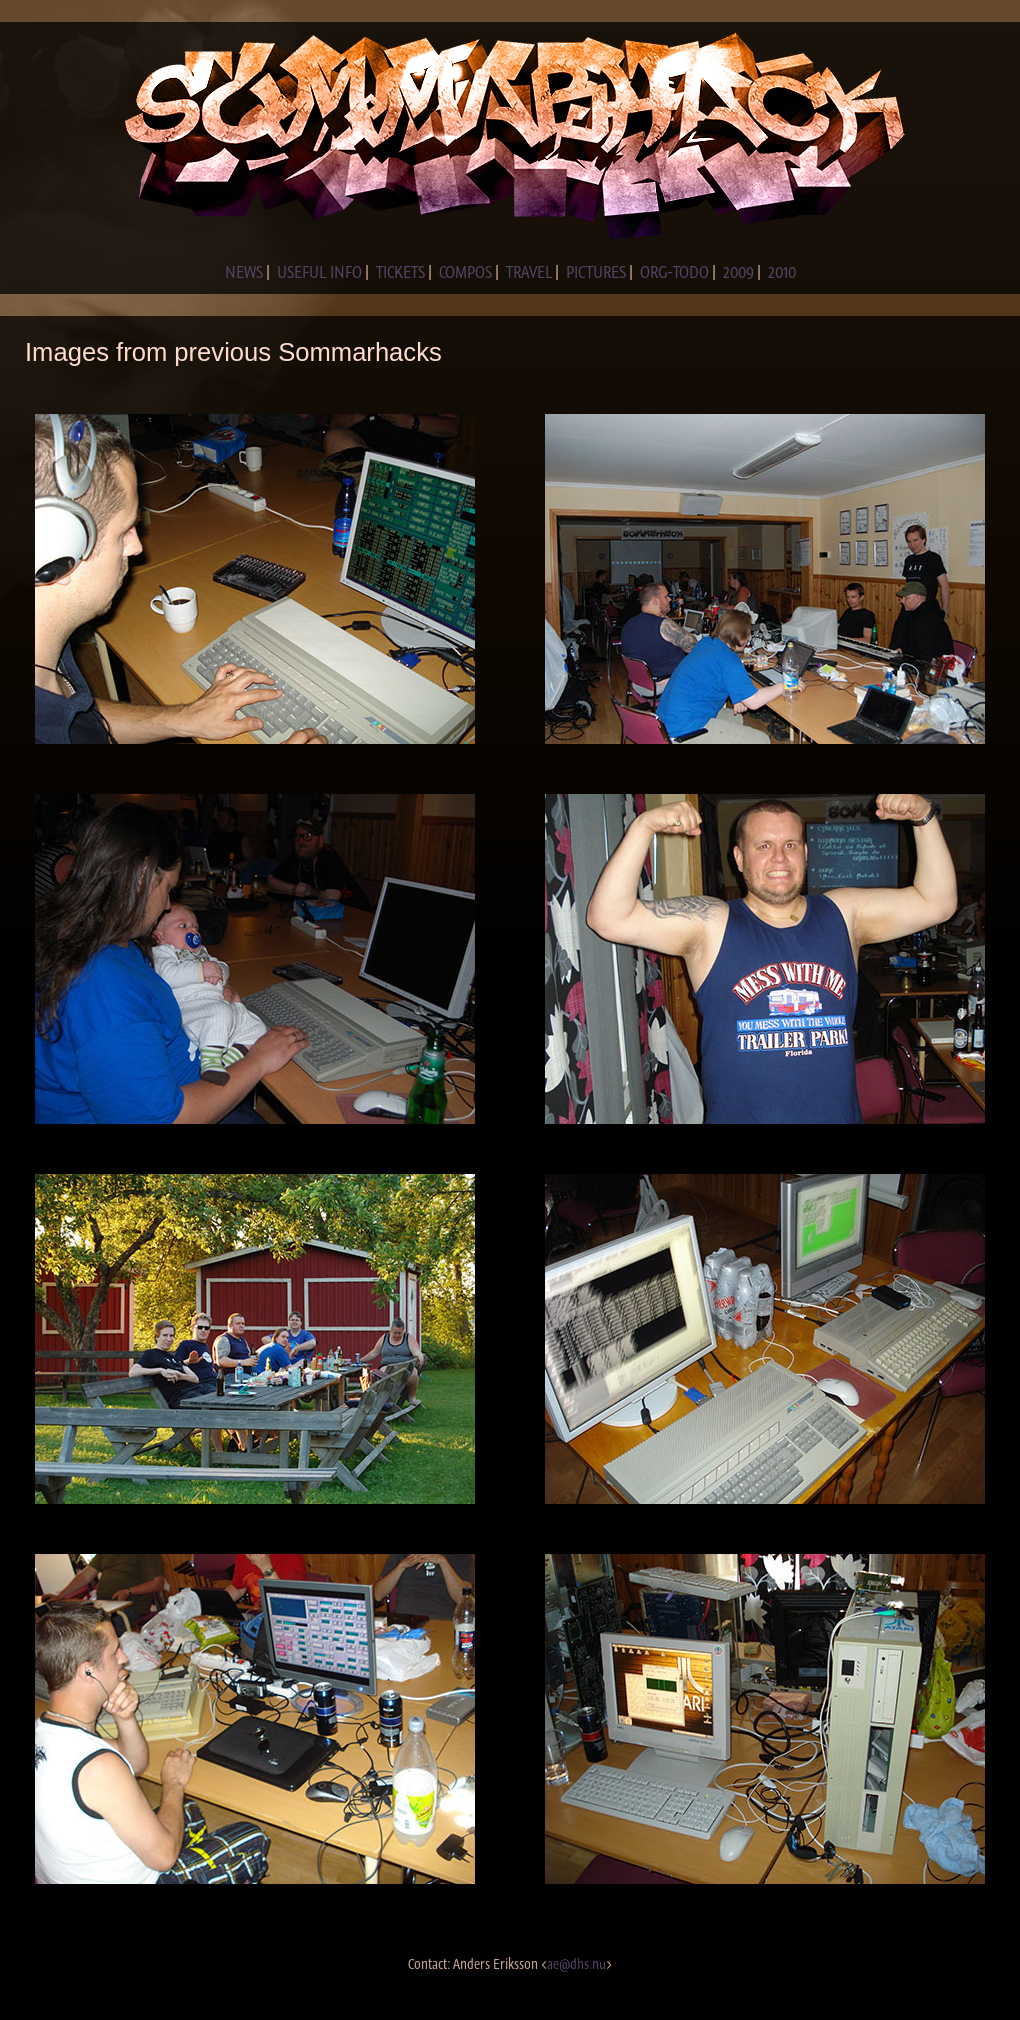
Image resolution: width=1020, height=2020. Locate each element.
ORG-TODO (674, 272)
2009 (738, 272)
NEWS (244, 272)
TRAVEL (529, 272)
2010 (782, 272)
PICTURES (596, 272)
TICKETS (400, 272)
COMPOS (465, 272)
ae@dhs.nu (576, 1964)
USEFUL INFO (319, 272)
